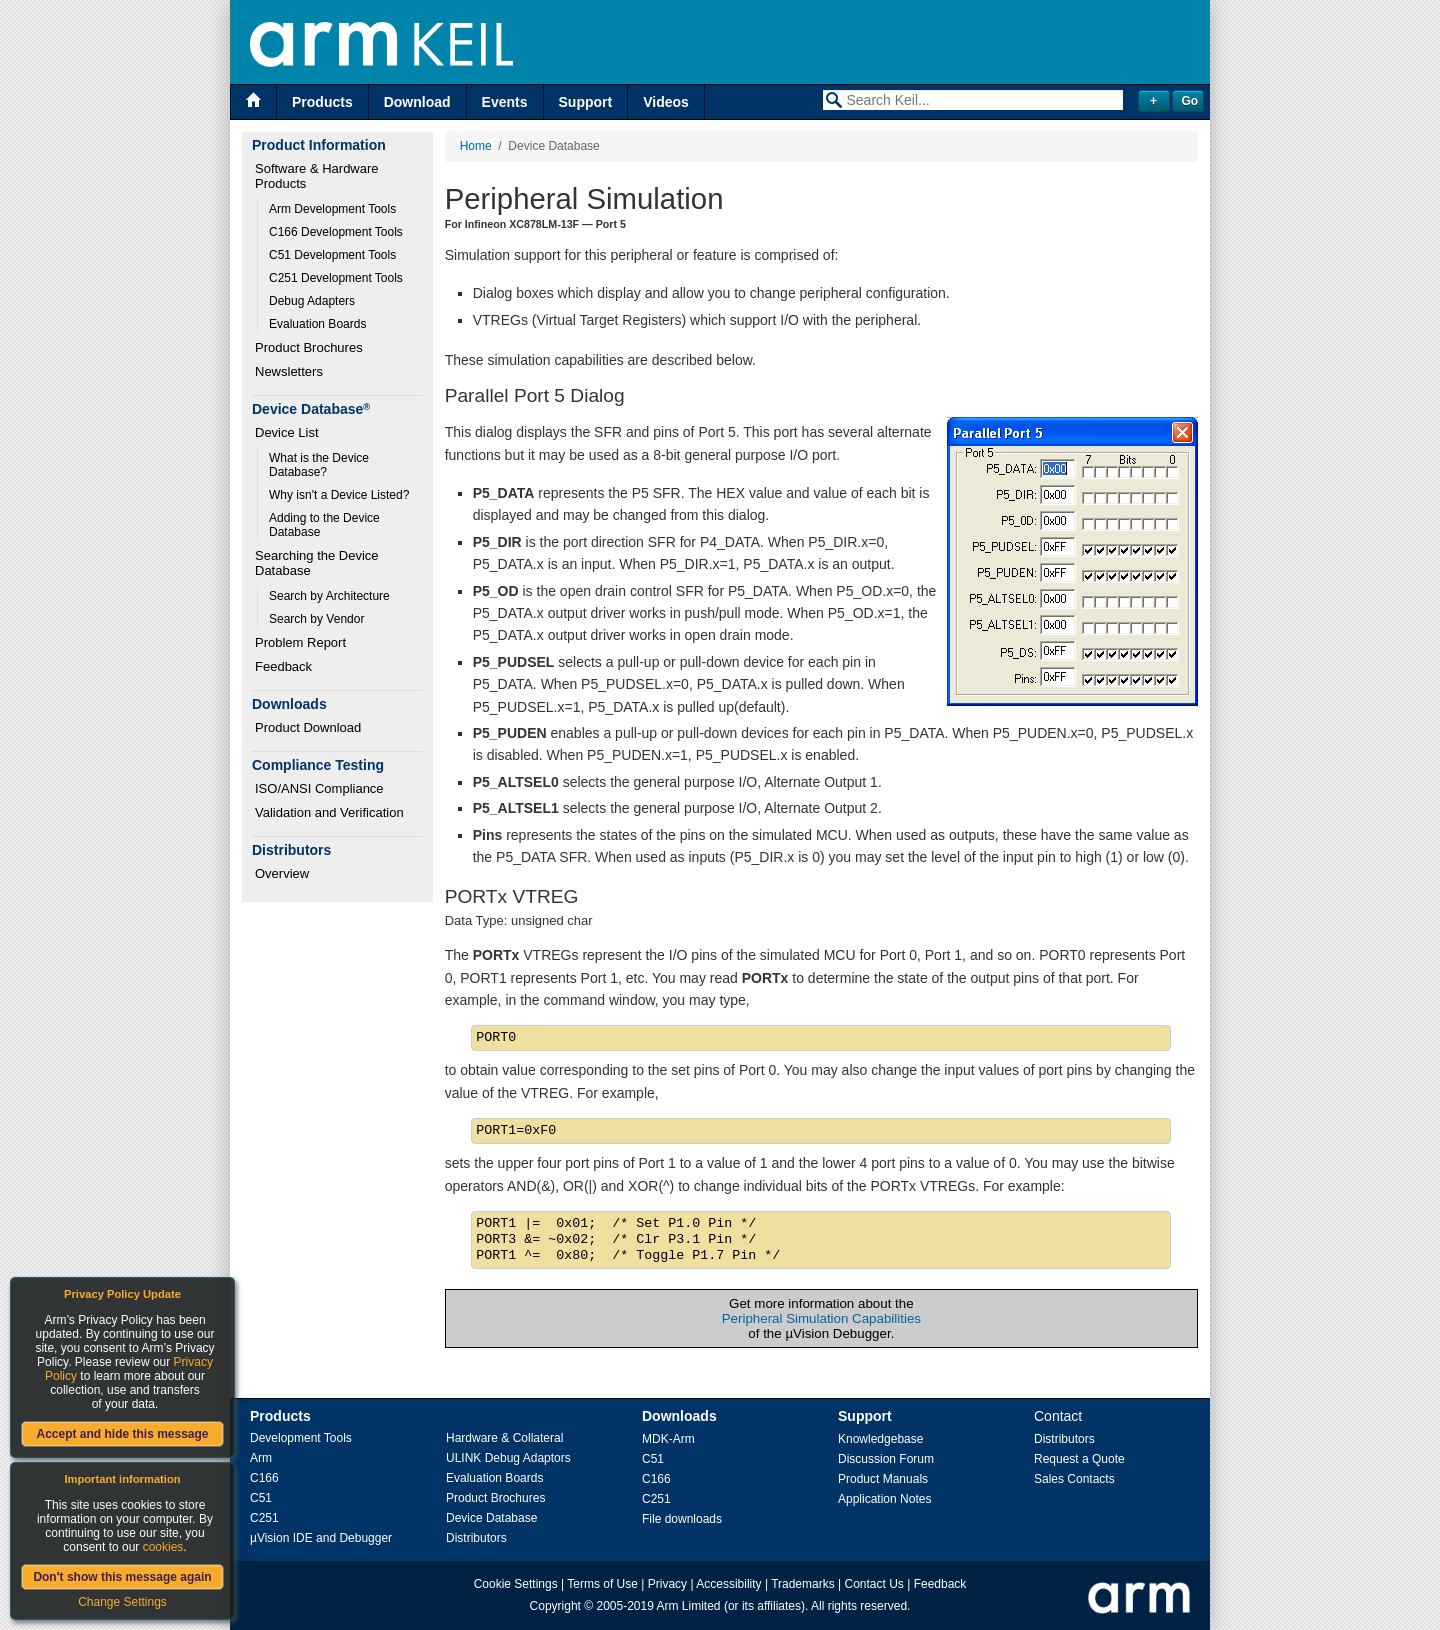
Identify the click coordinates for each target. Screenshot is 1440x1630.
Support (586, 102)
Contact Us (874, 1584)
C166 (264, 1478)
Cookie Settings (516, 1584)
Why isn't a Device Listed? (339, 495)
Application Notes (884, 1499)
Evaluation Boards (317, 324)
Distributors (476, 1538)
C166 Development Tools (336, 232)
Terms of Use (602, 1584)
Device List (287, 432)
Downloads (679, 1416)
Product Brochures (309, 347)
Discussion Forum (886, 1459)
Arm (261, 1458)
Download (417, 102)
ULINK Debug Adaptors (508, 1458)
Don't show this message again (122, 1577)
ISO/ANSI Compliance (319, 788)
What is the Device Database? (320, 465)
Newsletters (289, 371)
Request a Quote (1079, 1459)
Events (505, 102)
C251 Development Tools (336, 278)
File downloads (682, 1519)
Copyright (555, 1606)
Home (476, 146)
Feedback (283, 666)
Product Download (308, 727)
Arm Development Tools (332, 209)
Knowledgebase (880, 1439)
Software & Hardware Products (318, 176)
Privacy (667, 1584)
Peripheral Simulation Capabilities (821, 1318)
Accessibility (728, 1584)
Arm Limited (689, 1606)
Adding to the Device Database (326, 525)
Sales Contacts (1074, 1479)
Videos (666, 102)
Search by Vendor (316, 619)
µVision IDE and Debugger (321, 1538)
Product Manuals (883, 1479)
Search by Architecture (329, 596)
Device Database (491, 1518)
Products (322, 102)
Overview (282, 873)
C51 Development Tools (332, 255)
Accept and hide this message (122, 1434)
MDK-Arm (668, 1439)
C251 (264, 1518)
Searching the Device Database (318, 563)
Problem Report (300, 642)
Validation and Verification (329, 812)
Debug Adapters (312, 301)
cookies (163, 1547)
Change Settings (122, 1602)
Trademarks (803, 1584)
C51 (261, 1498)
